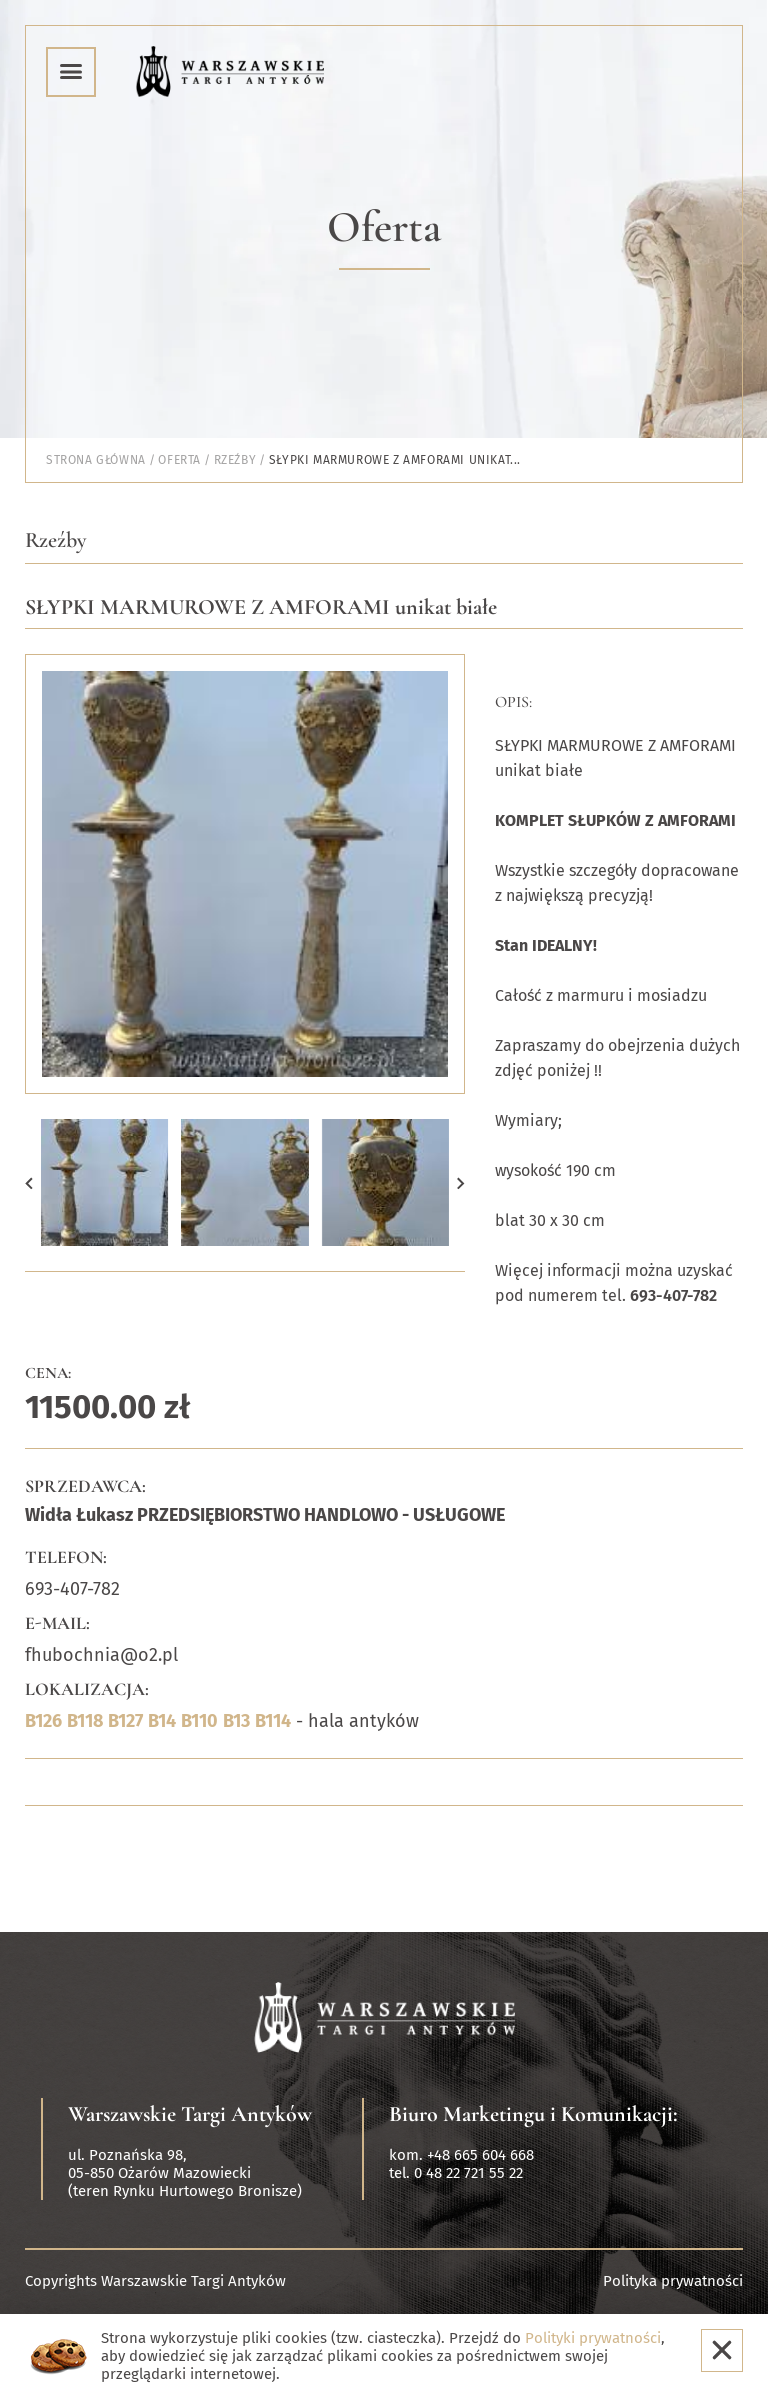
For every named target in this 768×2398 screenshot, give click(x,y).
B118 (85, 1721)
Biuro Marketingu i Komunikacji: (533, 2114)
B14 (162, 1721)
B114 (273, 1721)
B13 (236, 1721)
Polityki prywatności (593, 2338)
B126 (43, 1721)
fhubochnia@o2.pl (101, 1655)
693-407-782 (72, 1589)
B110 (199, 1721)
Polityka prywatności (673, 2281)
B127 (125, 1721)
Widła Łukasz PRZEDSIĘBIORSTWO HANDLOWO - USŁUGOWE (265, 1515)
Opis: (513, 702)
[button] (29, 1182)
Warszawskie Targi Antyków (190, 2114)
